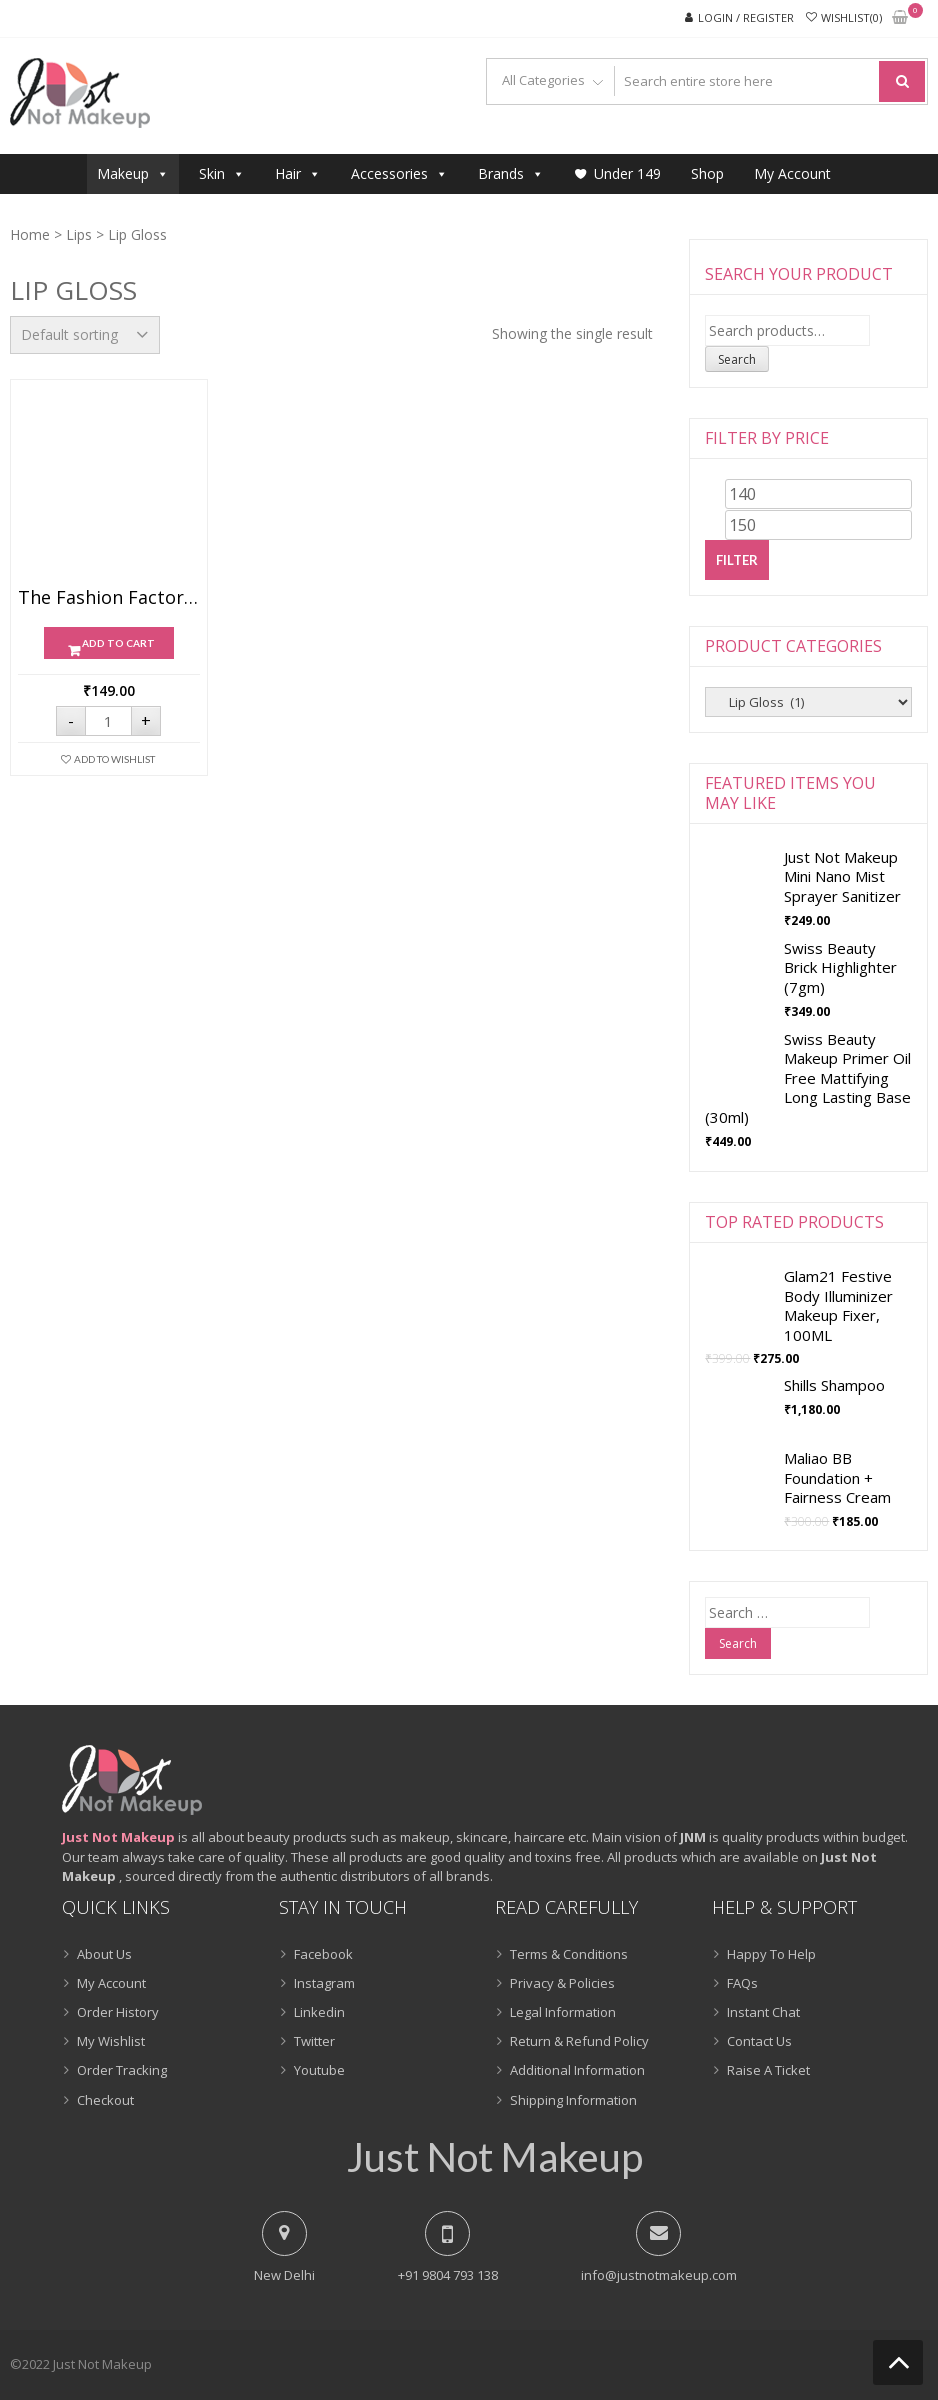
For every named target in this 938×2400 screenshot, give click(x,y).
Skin (222, 173)
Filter (737, 560)
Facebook (323, 1954)
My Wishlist (111, 2041)
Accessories (399, 173)
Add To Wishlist (114, 759)
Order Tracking (122, 2070)
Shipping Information (573, 2100)
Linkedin (319, 2012)
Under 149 (627, 173)
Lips (79, 234)
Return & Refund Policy (579, 2041)
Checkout (105, 2100)
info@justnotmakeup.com (659, 2275)
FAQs (742, 1983)
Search (737, 359)
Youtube (319, 2070)
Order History (118, 2012)
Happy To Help (771, 1954)
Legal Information (563, 2012)
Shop (707, 173)
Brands (511, 173)
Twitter (314, 2041)
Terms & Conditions (569, 1954)
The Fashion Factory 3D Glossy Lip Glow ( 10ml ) (109, 598)
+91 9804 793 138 (448, 2275)
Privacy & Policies (562, 1983)
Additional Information (577, 2070)
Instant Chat (763, 2012)
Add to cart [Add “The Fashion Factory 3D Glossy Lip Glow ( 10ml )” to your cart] (118, 643)
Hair (298, 173)
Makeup (133, 173)
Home (30, 234)
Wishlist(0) (851, 17)
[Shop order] (85, 335)
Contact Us (759, 2041)
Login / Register (746, 17)
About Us (104, 1954)
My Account (792, 173)
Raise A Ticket (768, 2070)
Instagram (324, 1983)
